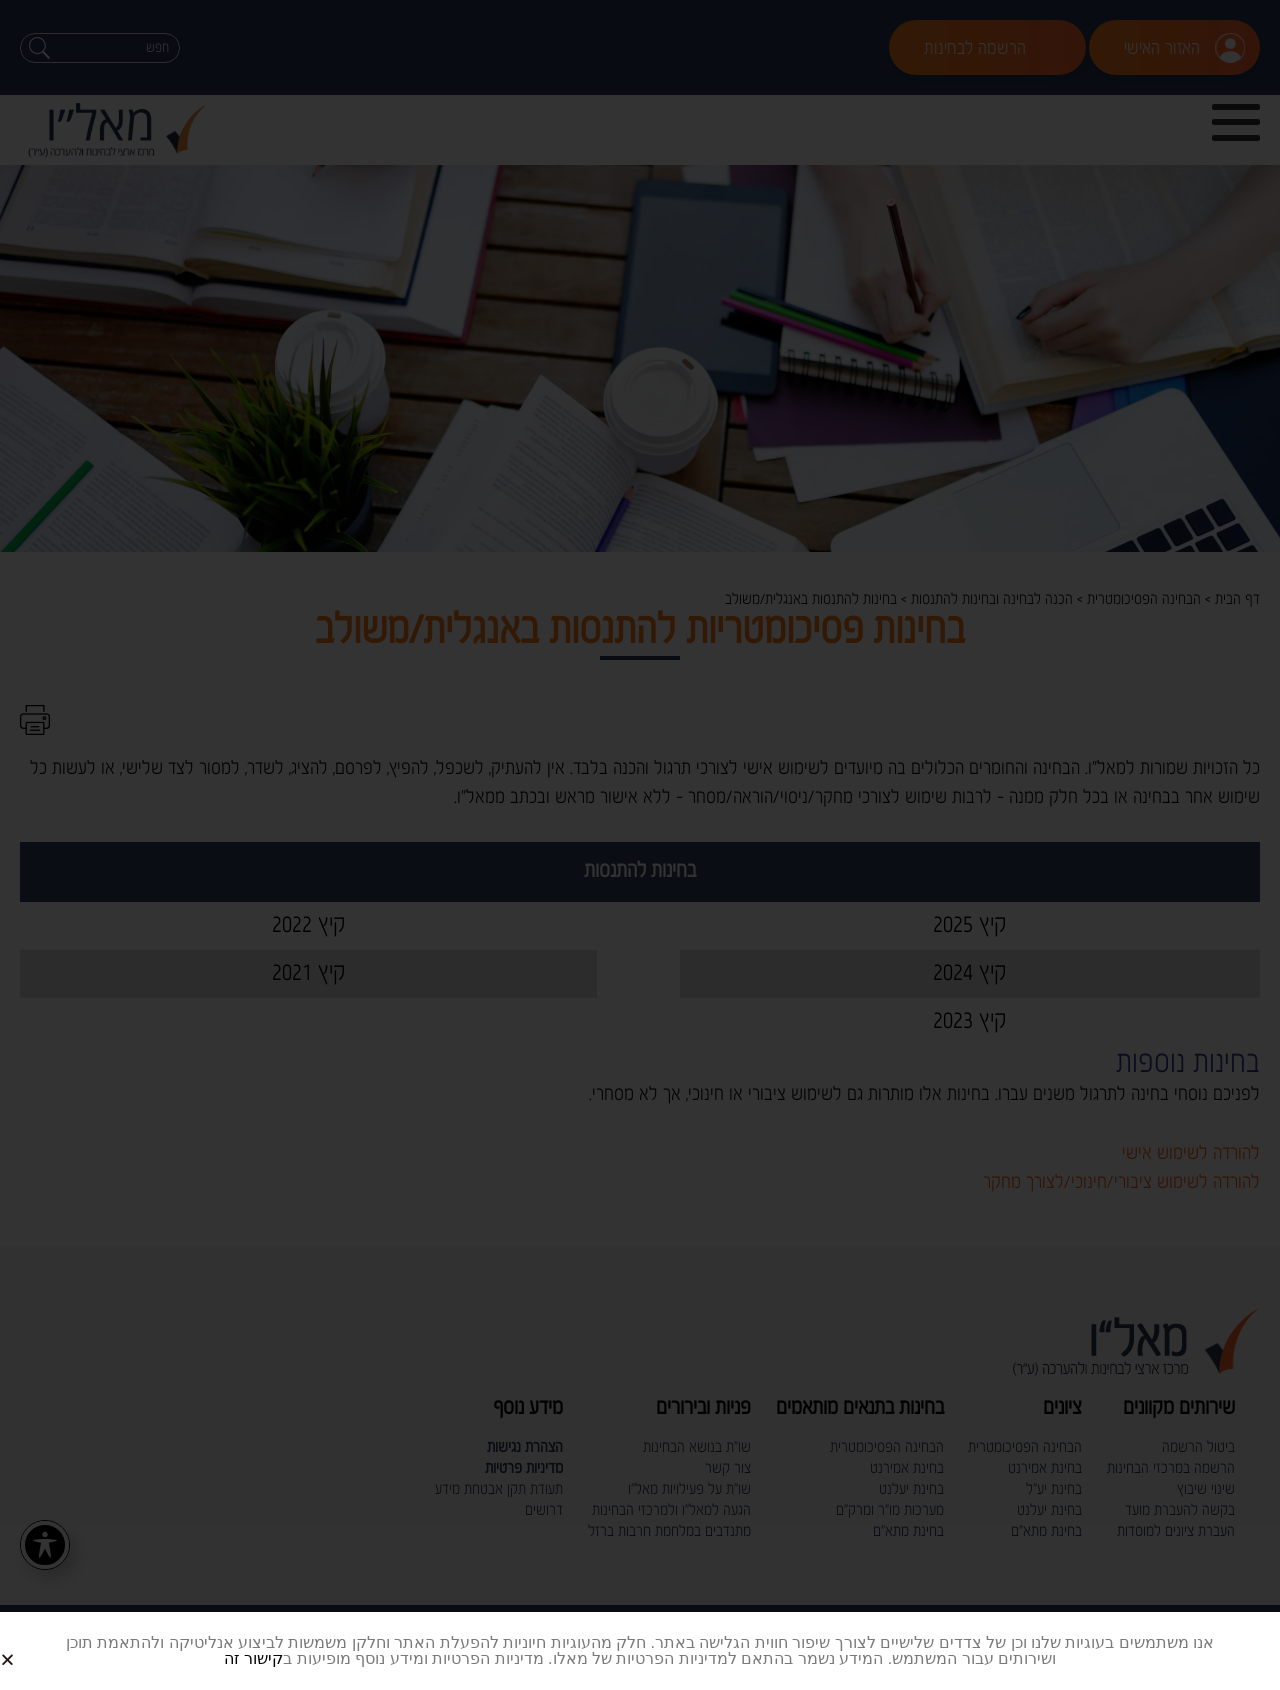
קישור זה (253, 1658)
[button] (31, 1643)
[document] (640, 845)
